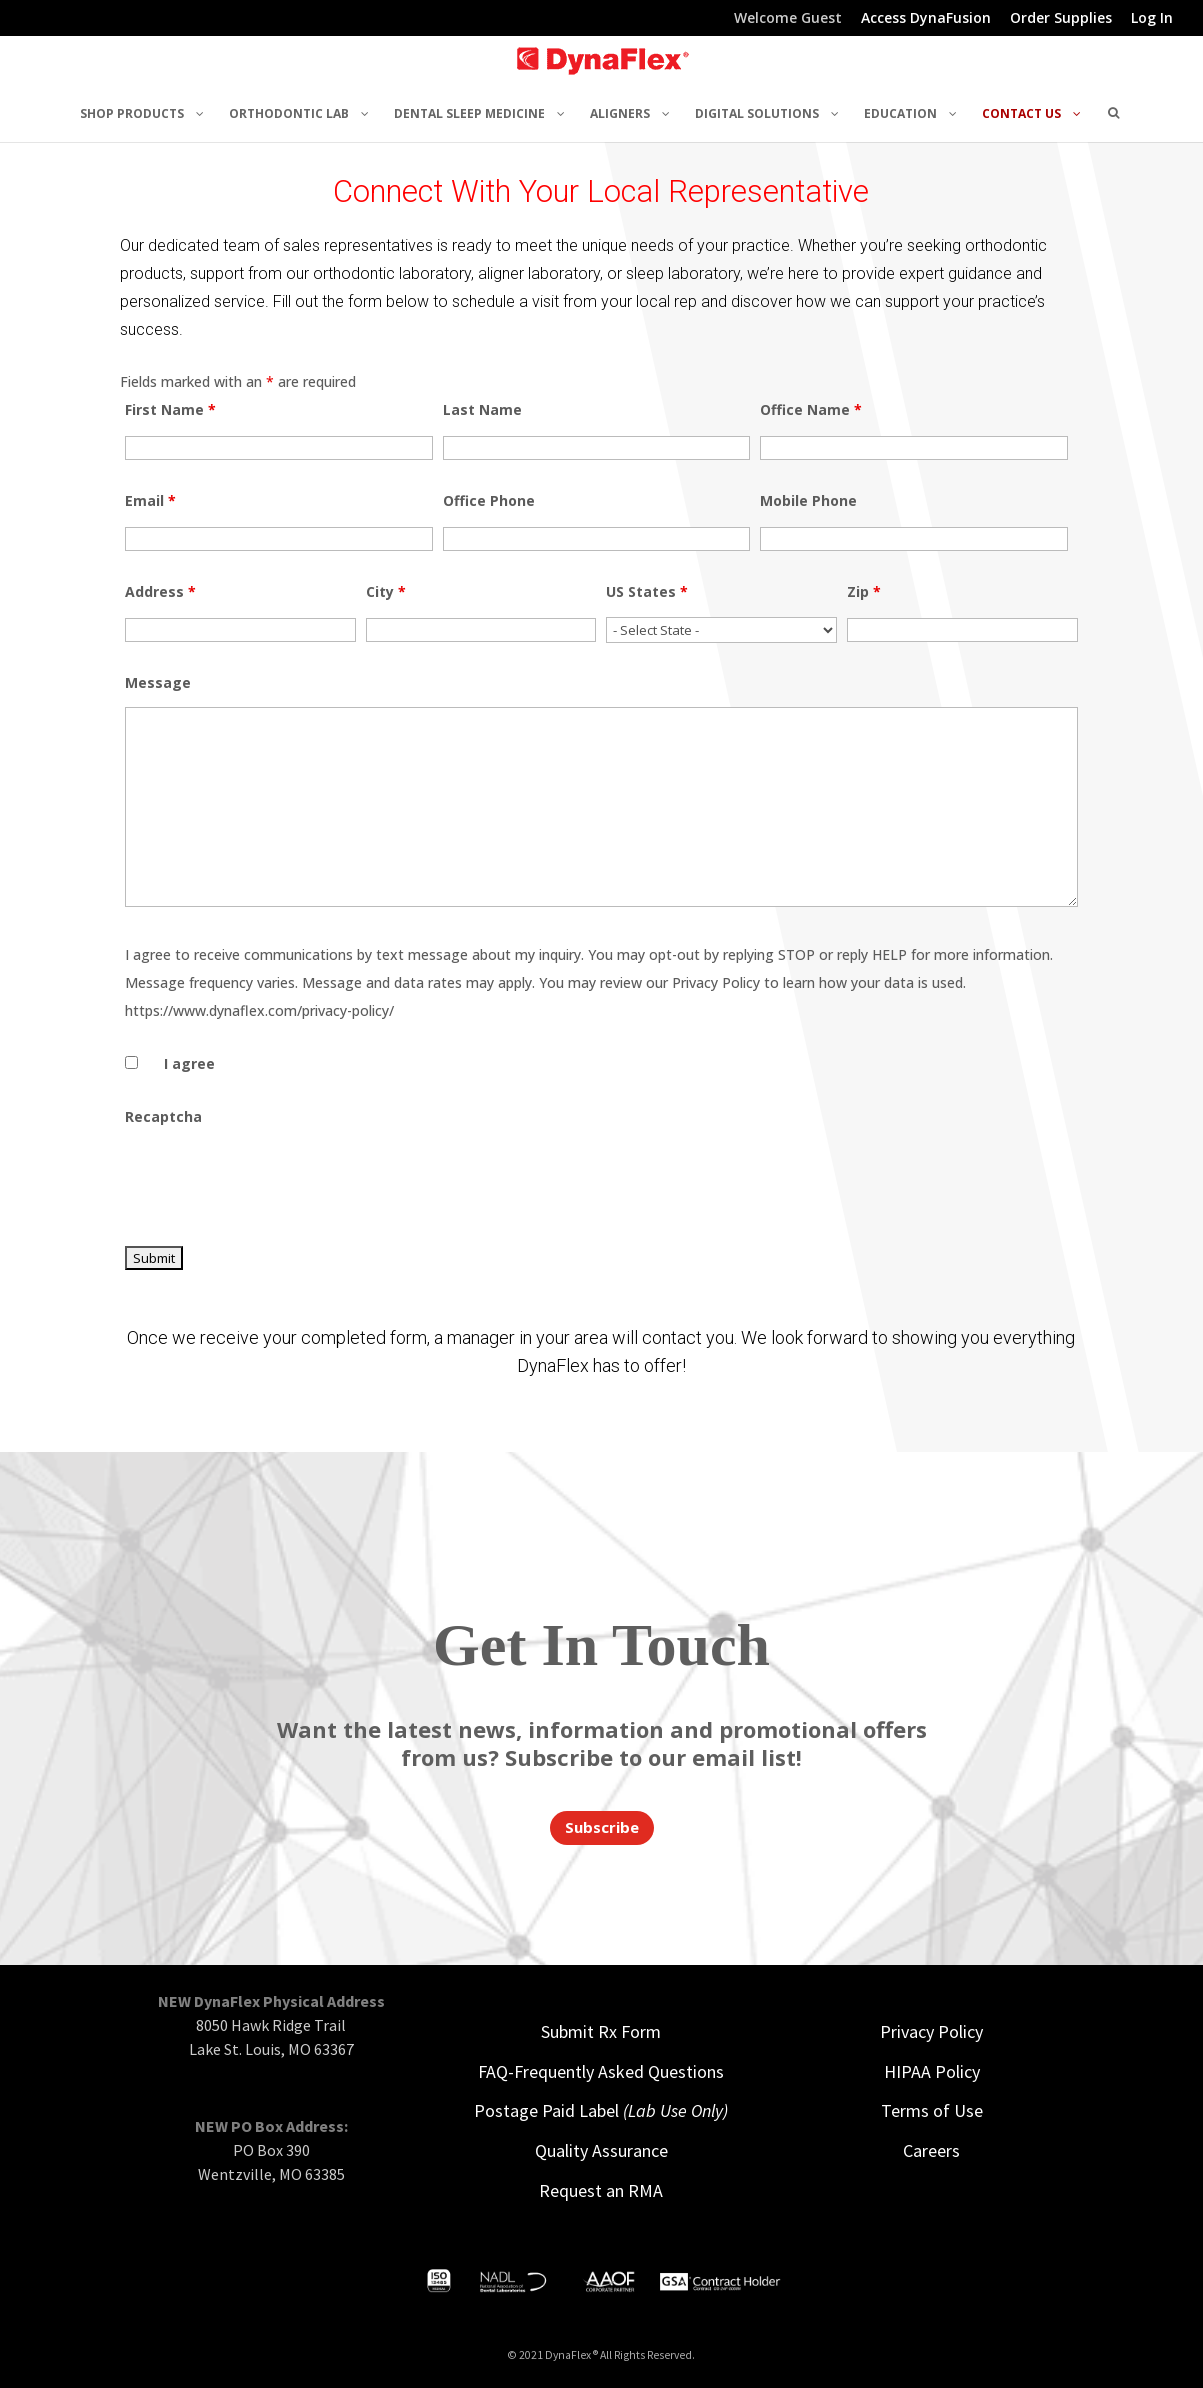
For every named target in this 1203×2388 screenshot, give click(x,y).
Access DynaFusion (926, 19)
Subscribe (602, 1827)
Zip (864, 591)
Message (158, 682)
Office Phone (489, 500)
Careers (931, 2150)
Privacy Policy (931, 2031)
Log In (1152, 19)
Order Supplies (1061, 19)
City (386, 591)
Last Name (482, 409)
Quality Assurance (601, 2150)
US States (647, 591)
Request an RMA (601, 2190)
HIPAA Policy (932, 2071)
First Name (170, 409)
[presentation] (277, 1180)
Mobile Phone (808, 500)
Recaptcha (163, 1116)
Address (160, 591)
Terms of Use (932, 2110)
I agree (189, 1063)
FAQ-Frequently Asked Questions (601, 2071)
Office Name (811, 409)
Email (150, 500)
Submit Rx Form (601, 2031)
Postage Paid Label (601, 2110)
